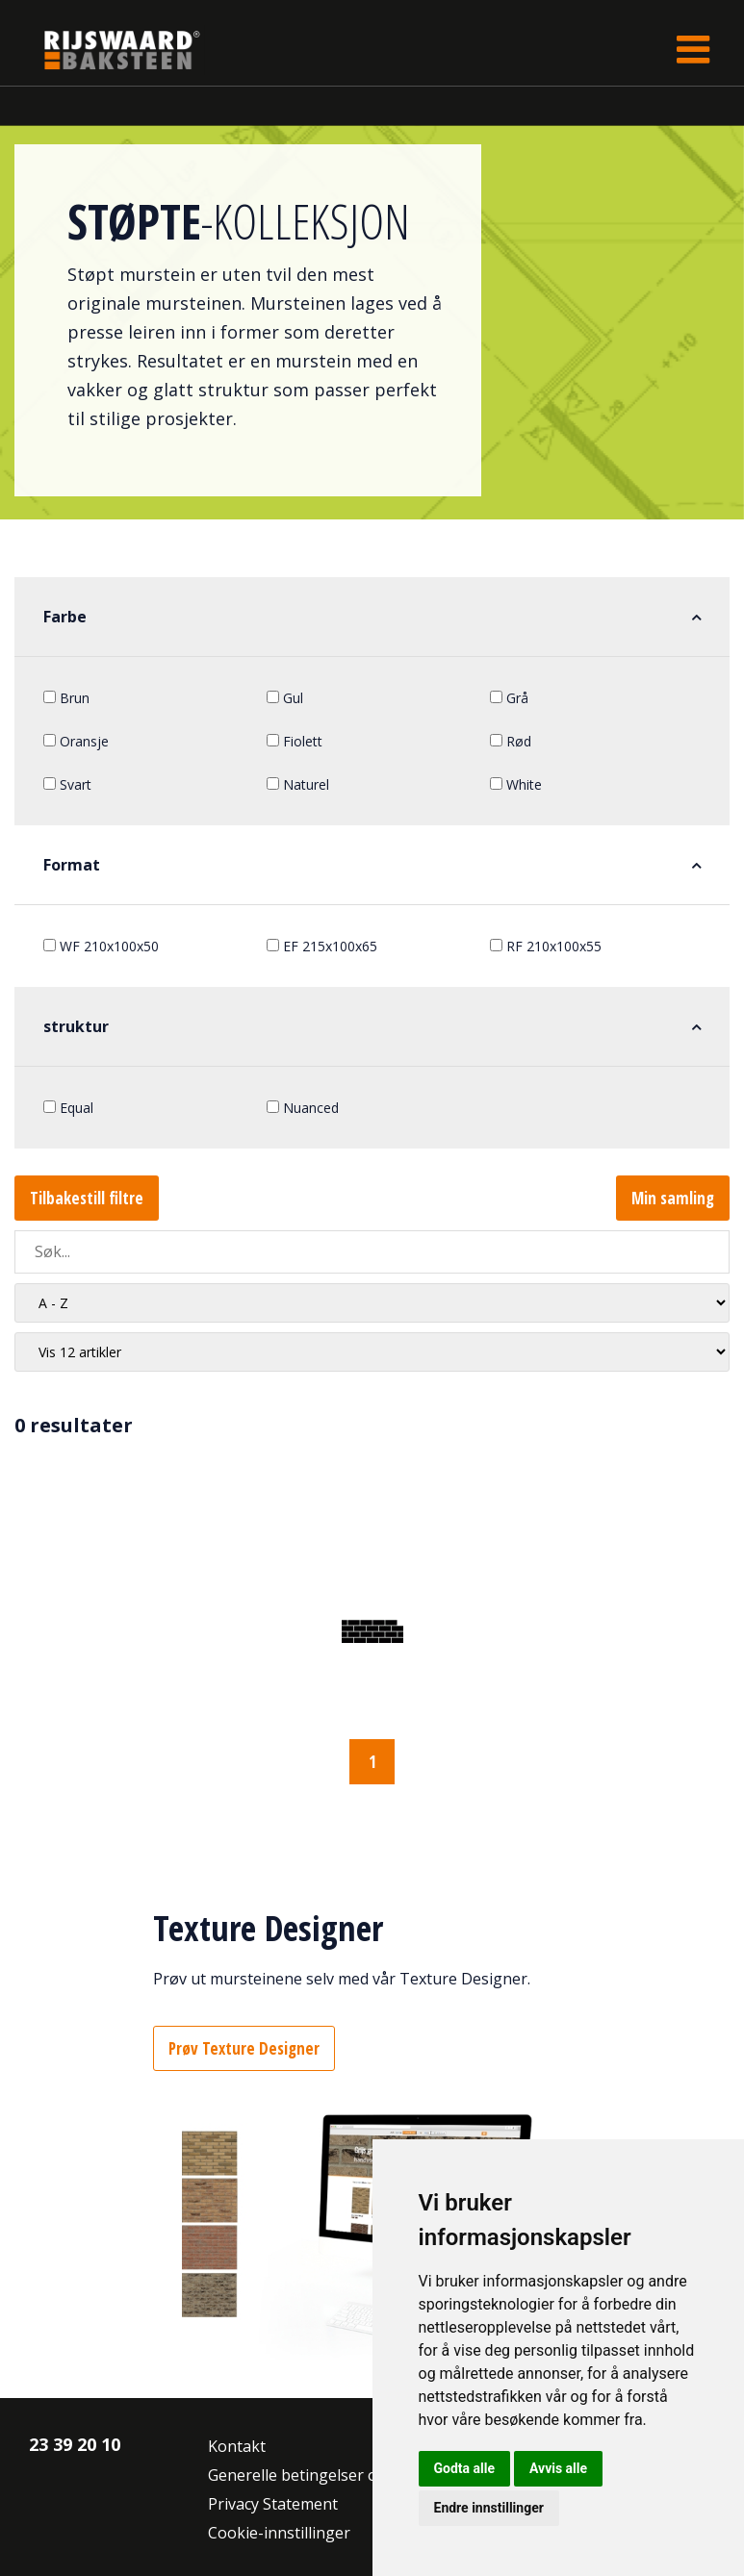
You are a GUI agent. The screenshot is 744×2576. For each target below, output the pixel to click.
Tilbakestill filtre (86, 1198)
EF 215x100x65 (322, 946)
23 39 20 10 (74, 2444)
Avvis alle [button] (558, 2468)
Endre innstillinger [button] (489, 2507)
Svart (67, 784)
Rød (510, 741)
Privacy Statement (273, 2503)
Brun (66, 698)
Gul (285, 698)
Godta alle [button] (465, 2468)
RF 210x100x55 (546, 946)
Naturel (298, 784)
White (516, 784)
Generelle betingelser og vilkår (319, 2475)
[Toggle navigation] (693, 49)
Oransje (76, 741)
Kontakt (237, 2446)
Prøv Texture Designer (244, 2048)
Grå (509, 698)
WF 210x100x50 (101, 946)
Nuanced (303, 1108)
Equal (68, 1108)
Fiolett (294, 741)
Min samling (672, 1198)
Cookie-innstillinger (279, 2532)
